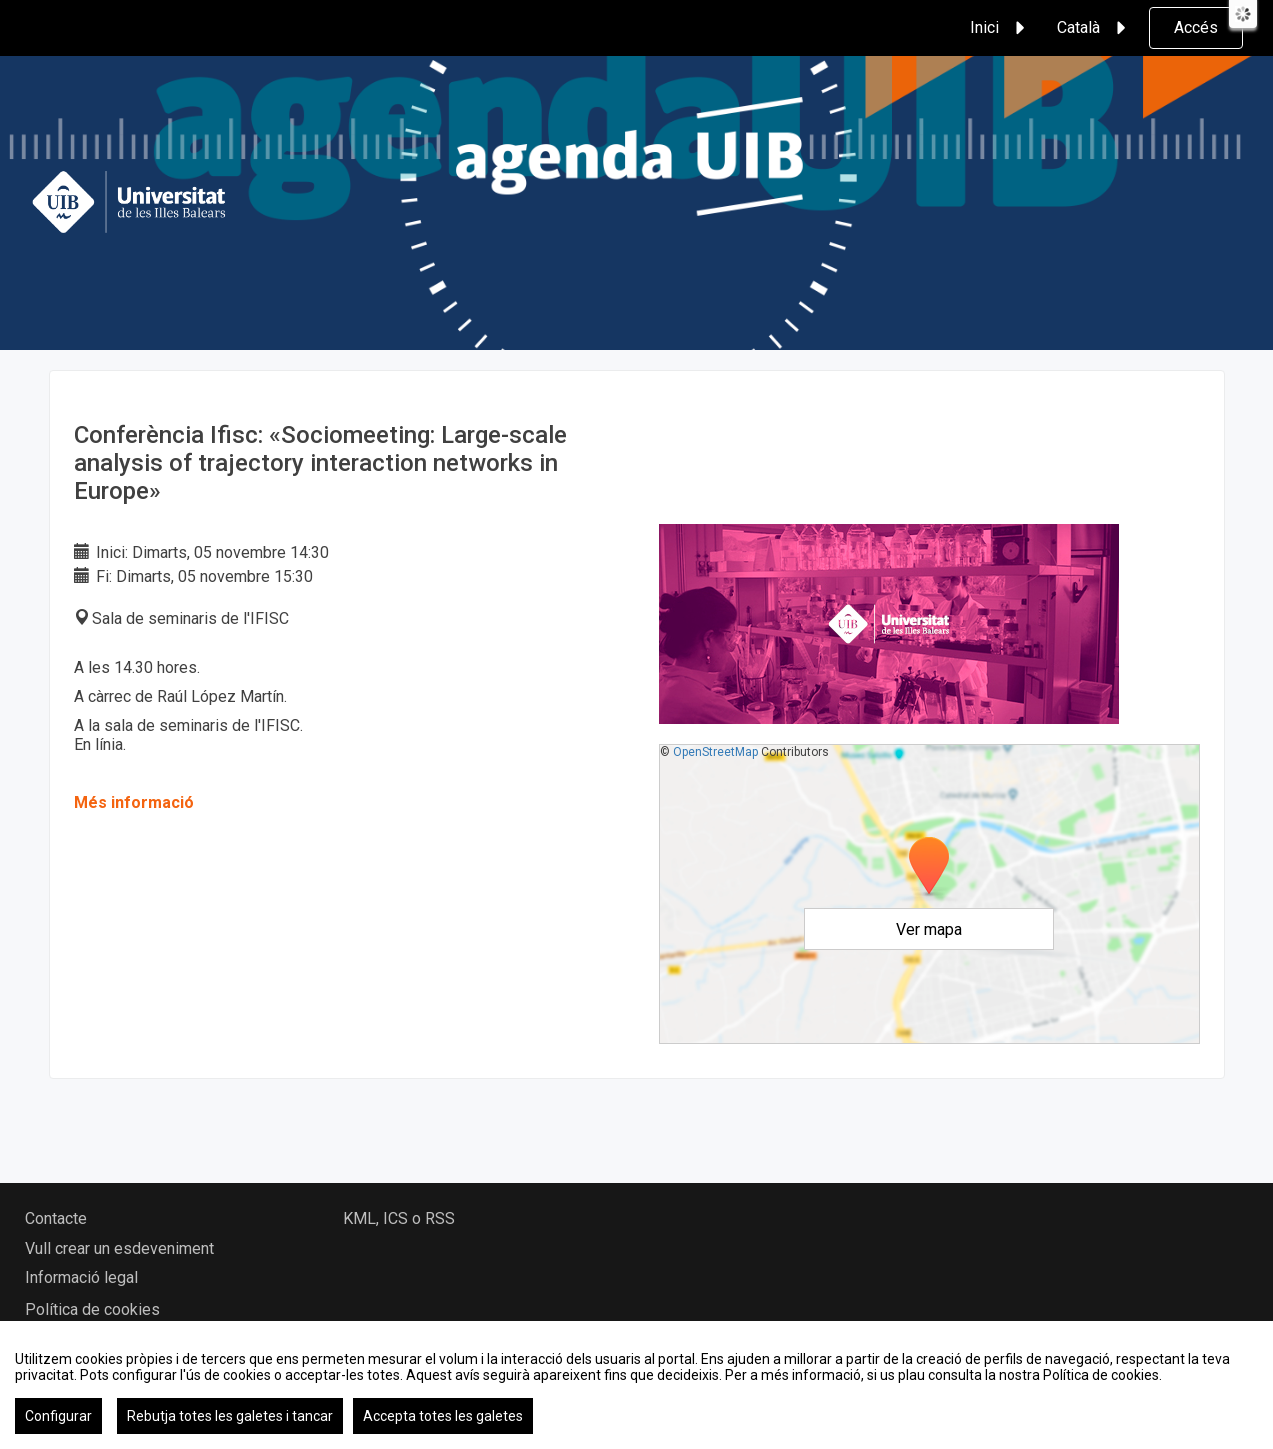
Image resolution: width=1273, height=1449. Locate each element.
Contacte (56, 1218)
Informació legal (81, 1277)
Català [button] (1094, 28)
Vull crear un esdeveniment (119, 1248)
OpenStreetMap (715, 752)
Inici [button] (1000, 28)
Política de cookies (92, 1309)
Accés (1196, 27)
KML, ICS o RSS (399, 1218)
